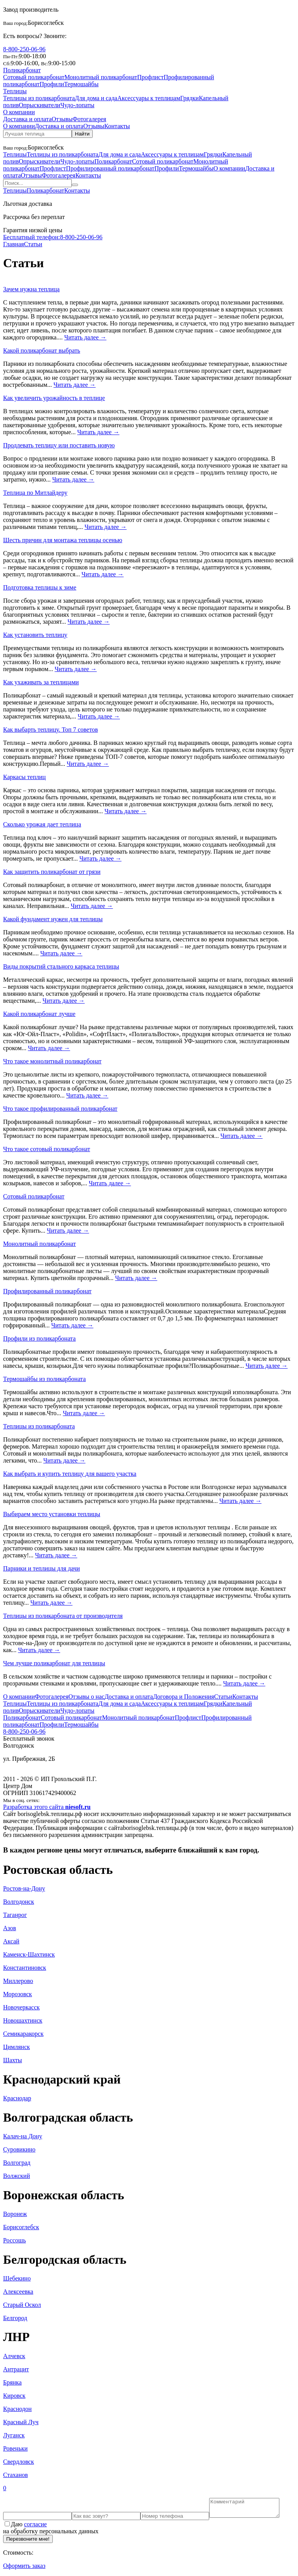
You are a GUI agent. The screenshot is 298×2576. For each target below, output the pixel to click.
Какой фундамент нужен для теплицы (53, 919)
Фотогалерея (89, 119)
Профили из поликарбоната (39, 1338)
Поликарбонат (22, 70)
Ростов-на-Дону (24, 1888)
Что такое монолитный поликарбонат (52, 1061)
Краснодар (17, 2098)
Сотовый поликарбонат (33, 77)
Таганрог (15, 1915)
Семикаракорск (23, 2033)
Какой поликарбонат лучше (39, 1014)
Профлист (150, 77)
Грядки (189, 98)
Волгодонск (18, 1901)
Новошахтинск (22, 2020)
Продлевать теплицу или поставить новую (59, 445)
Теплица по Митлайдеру (35, 492)
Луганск (14, 2435)
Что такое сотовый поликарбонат (46, 1149)
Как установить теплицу (35, 634)
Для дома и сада (96, 98)
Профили (52, 84)
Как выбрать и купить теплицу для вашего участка (69, 1473)
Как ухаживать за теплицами (41, 682)
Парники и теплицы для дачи (41, 1568)
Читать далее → (85, 337)
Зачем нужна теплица (31, 289)
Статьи (33, 244)
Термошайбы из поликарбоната (44, 1379)
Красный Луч (20, 2422)
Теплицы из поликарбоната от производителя (63, 1615)
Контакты (117, 126)
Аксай (11, 1941)
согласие (35, 2527)
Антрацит (16, 2369)
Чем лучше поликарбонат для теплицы (54, 1663)
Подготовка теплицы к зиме (39, 587)
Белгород (15, 2318)
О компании (19, 112)
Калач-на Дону (22, 2136)
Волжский (16, 2175)
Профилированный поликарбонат (110, 168)
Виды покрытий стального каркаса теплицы (61, 966)
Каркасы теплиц (24, 777)
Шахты (12, 2060)
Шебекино (17, 2278)
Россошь (14, 2240)
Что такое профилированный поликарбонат (60, 1108)
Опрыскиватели (39, 105)
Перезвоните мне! (28, 2542)
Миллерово (18, 1981)
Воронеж (15, 2214)
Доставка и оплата (27, 119)
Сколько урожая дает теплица (42, 824)
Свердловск (18, 2461)
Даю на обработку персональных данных (51, 2531)
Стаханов (15, 2475)
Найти (82, 134)
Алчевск (14, 2356)
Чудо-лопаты (77, 105)
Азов (9, 1928)
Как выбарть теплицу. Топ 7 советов (50, 729)
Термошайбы (81, 84)
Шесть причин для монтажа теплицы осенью (62, 540)
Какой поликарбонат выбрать (41, 350)
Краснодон (17, 2409)
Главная (13, 244)
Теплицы (15, 91)
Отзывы (62, 119)
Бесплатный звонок (28, 1738)
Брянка (12, 2382)
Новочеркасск (21, 2007)
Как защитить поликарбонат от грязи (51, 871)
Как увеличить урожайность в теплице (54, 398)
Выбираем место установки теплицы (51, 1514)
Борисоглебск (46, 22)
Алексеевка (18, 2291)
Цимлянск (16, 2047)
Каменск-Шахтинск (29, 1954)
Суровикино (19, 2149)
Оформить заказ (24, 2569)
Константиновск (24, 1967)
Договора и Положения (183, 1696)
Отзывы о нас (86, 1696)
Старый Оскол (22, 2304)
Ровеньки (15, 2448)
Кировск (14, 2395)
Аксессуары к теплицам (148, 98)
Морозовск (17, 1994)
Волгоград (16, 2162)
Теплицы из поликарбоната (39, 98)
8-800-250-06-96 (24, 49)
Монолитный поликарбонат (100, 77)
